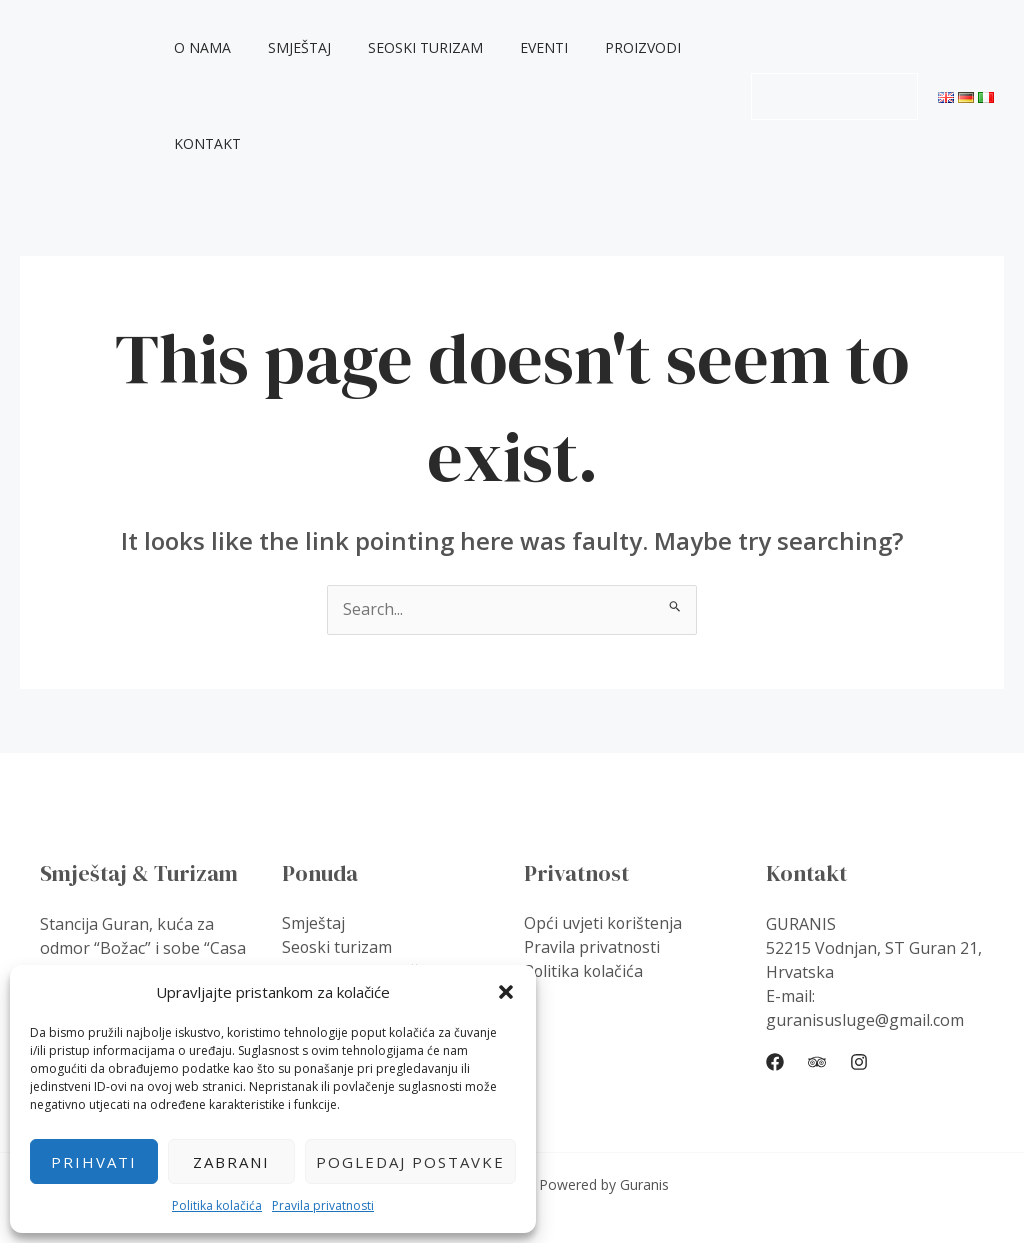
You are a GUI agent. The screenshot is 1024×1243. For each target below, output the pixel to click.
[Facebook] (775, 1062)
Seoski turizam (411, 47)
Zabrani (231, 1162)
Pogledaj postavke (410, 1162)
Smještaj (294, 47)
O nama (206, 47)
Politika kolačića (217, 1205)
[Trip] (817, 1062)
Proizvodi (611, 47)
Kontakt (211, 143)
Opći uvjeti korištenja (603, 924)
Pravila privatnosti (323, 1205)
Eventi (521, 47)
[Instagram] (859, 1062)
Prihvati (94, 1162)
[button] (506, 992)
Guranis (61, 95)
